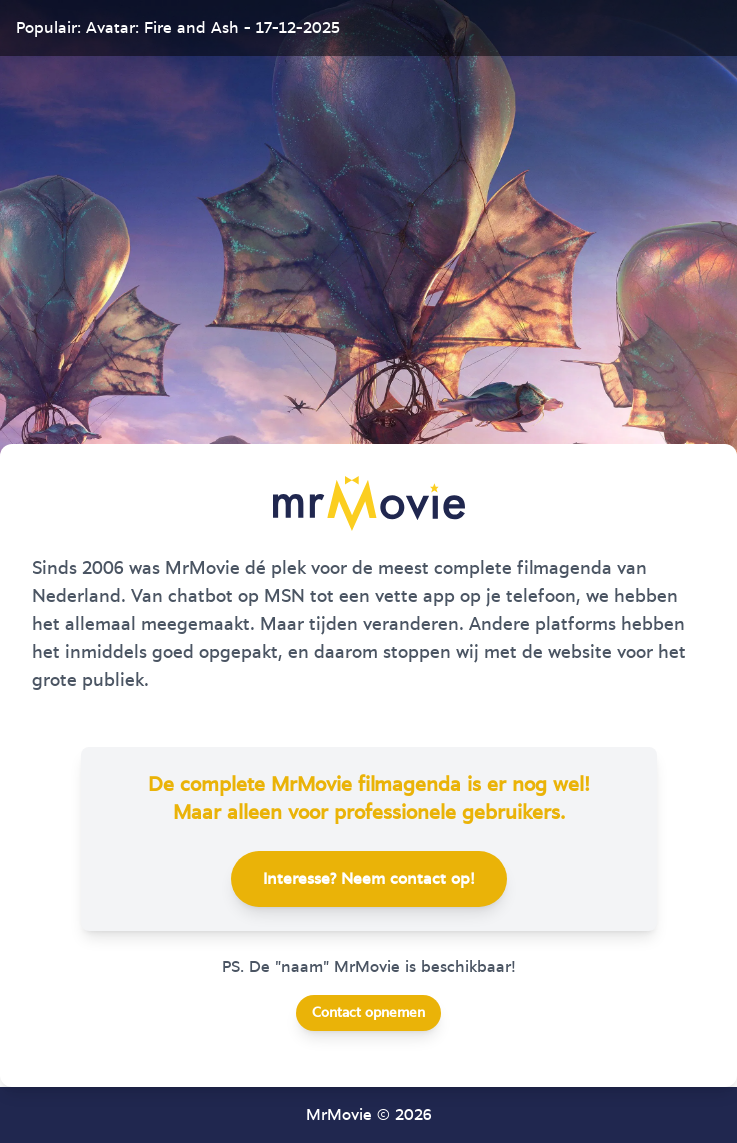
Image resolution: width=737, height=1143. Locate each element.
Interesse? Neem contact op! (369, 879)
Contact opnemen (368, 1013)
